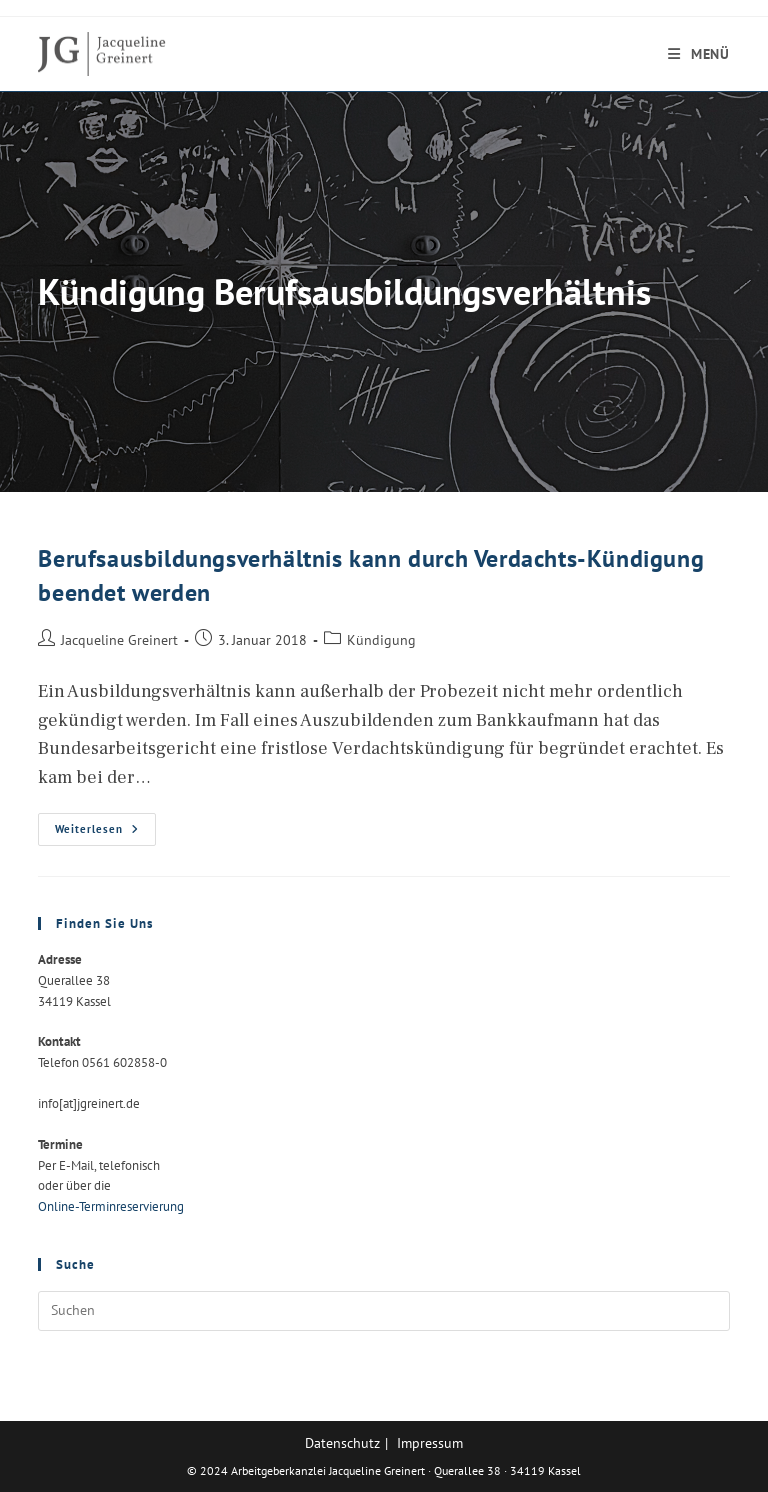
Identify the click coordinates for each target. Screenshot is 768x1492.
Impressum (430, 1443)
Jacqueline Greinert (119, 639)
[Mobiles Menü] (699, 54)
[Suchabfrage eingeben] (383, 1311)
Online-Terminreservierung (111, 1206)
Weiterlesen (105, 833)
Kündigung (381, 639)
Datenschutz (342, 1443)
